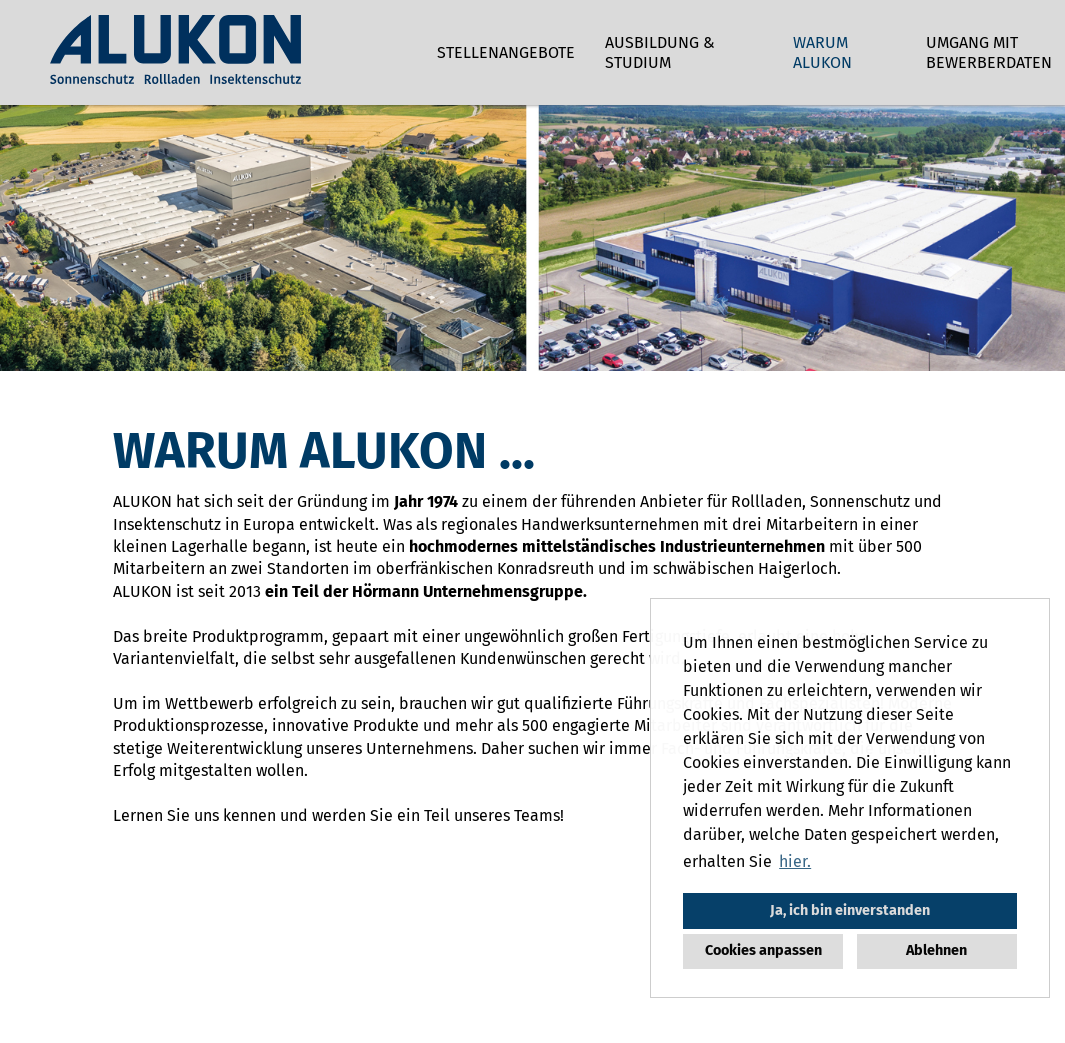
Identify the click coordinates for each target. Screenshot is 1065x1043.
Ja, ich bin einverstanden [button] (850, 910)
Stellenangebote (506, 52)
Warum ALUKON (822, 52)
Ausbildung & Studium (660, 52)
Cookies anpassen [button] (763, 950)
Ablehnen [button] (936, 950)
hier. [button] (795, 861)
